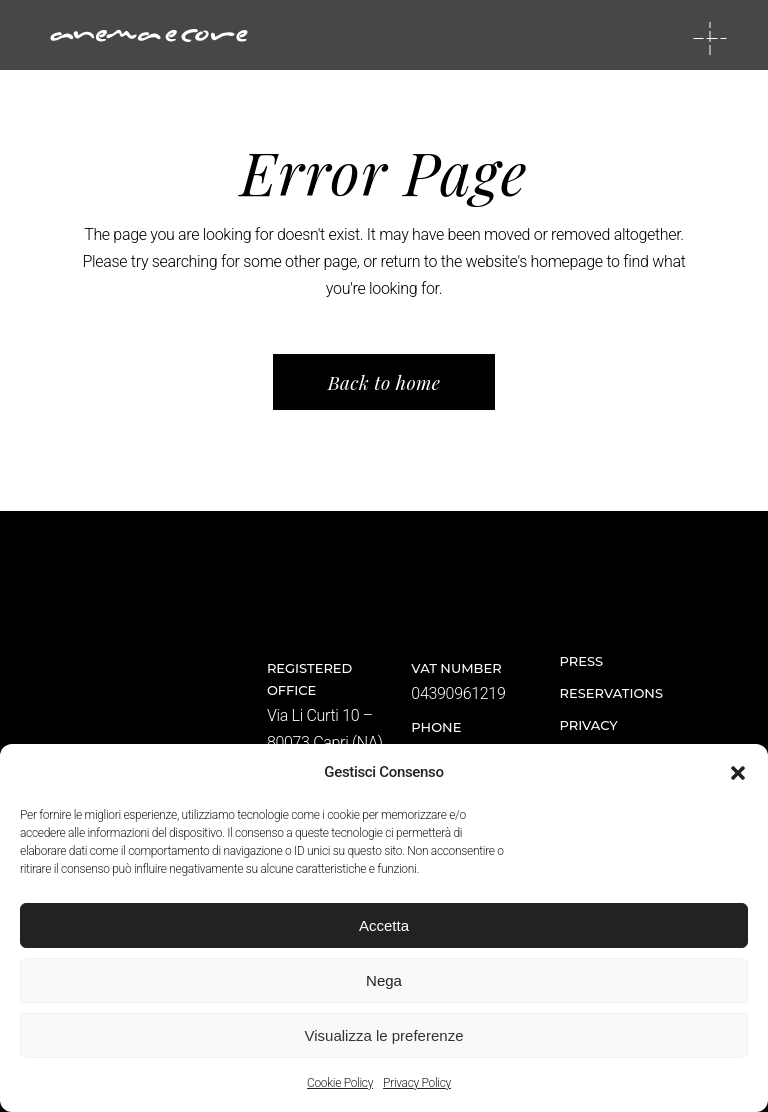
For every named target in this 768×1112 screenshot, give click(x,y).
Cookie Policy (340, 1083)
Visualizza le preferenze (384, 1035)
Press (582, 661)
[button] (738, 773)
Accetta (384, 925)
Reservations (611, 693)
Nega (384, 980)
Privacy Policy (417, 1083)
